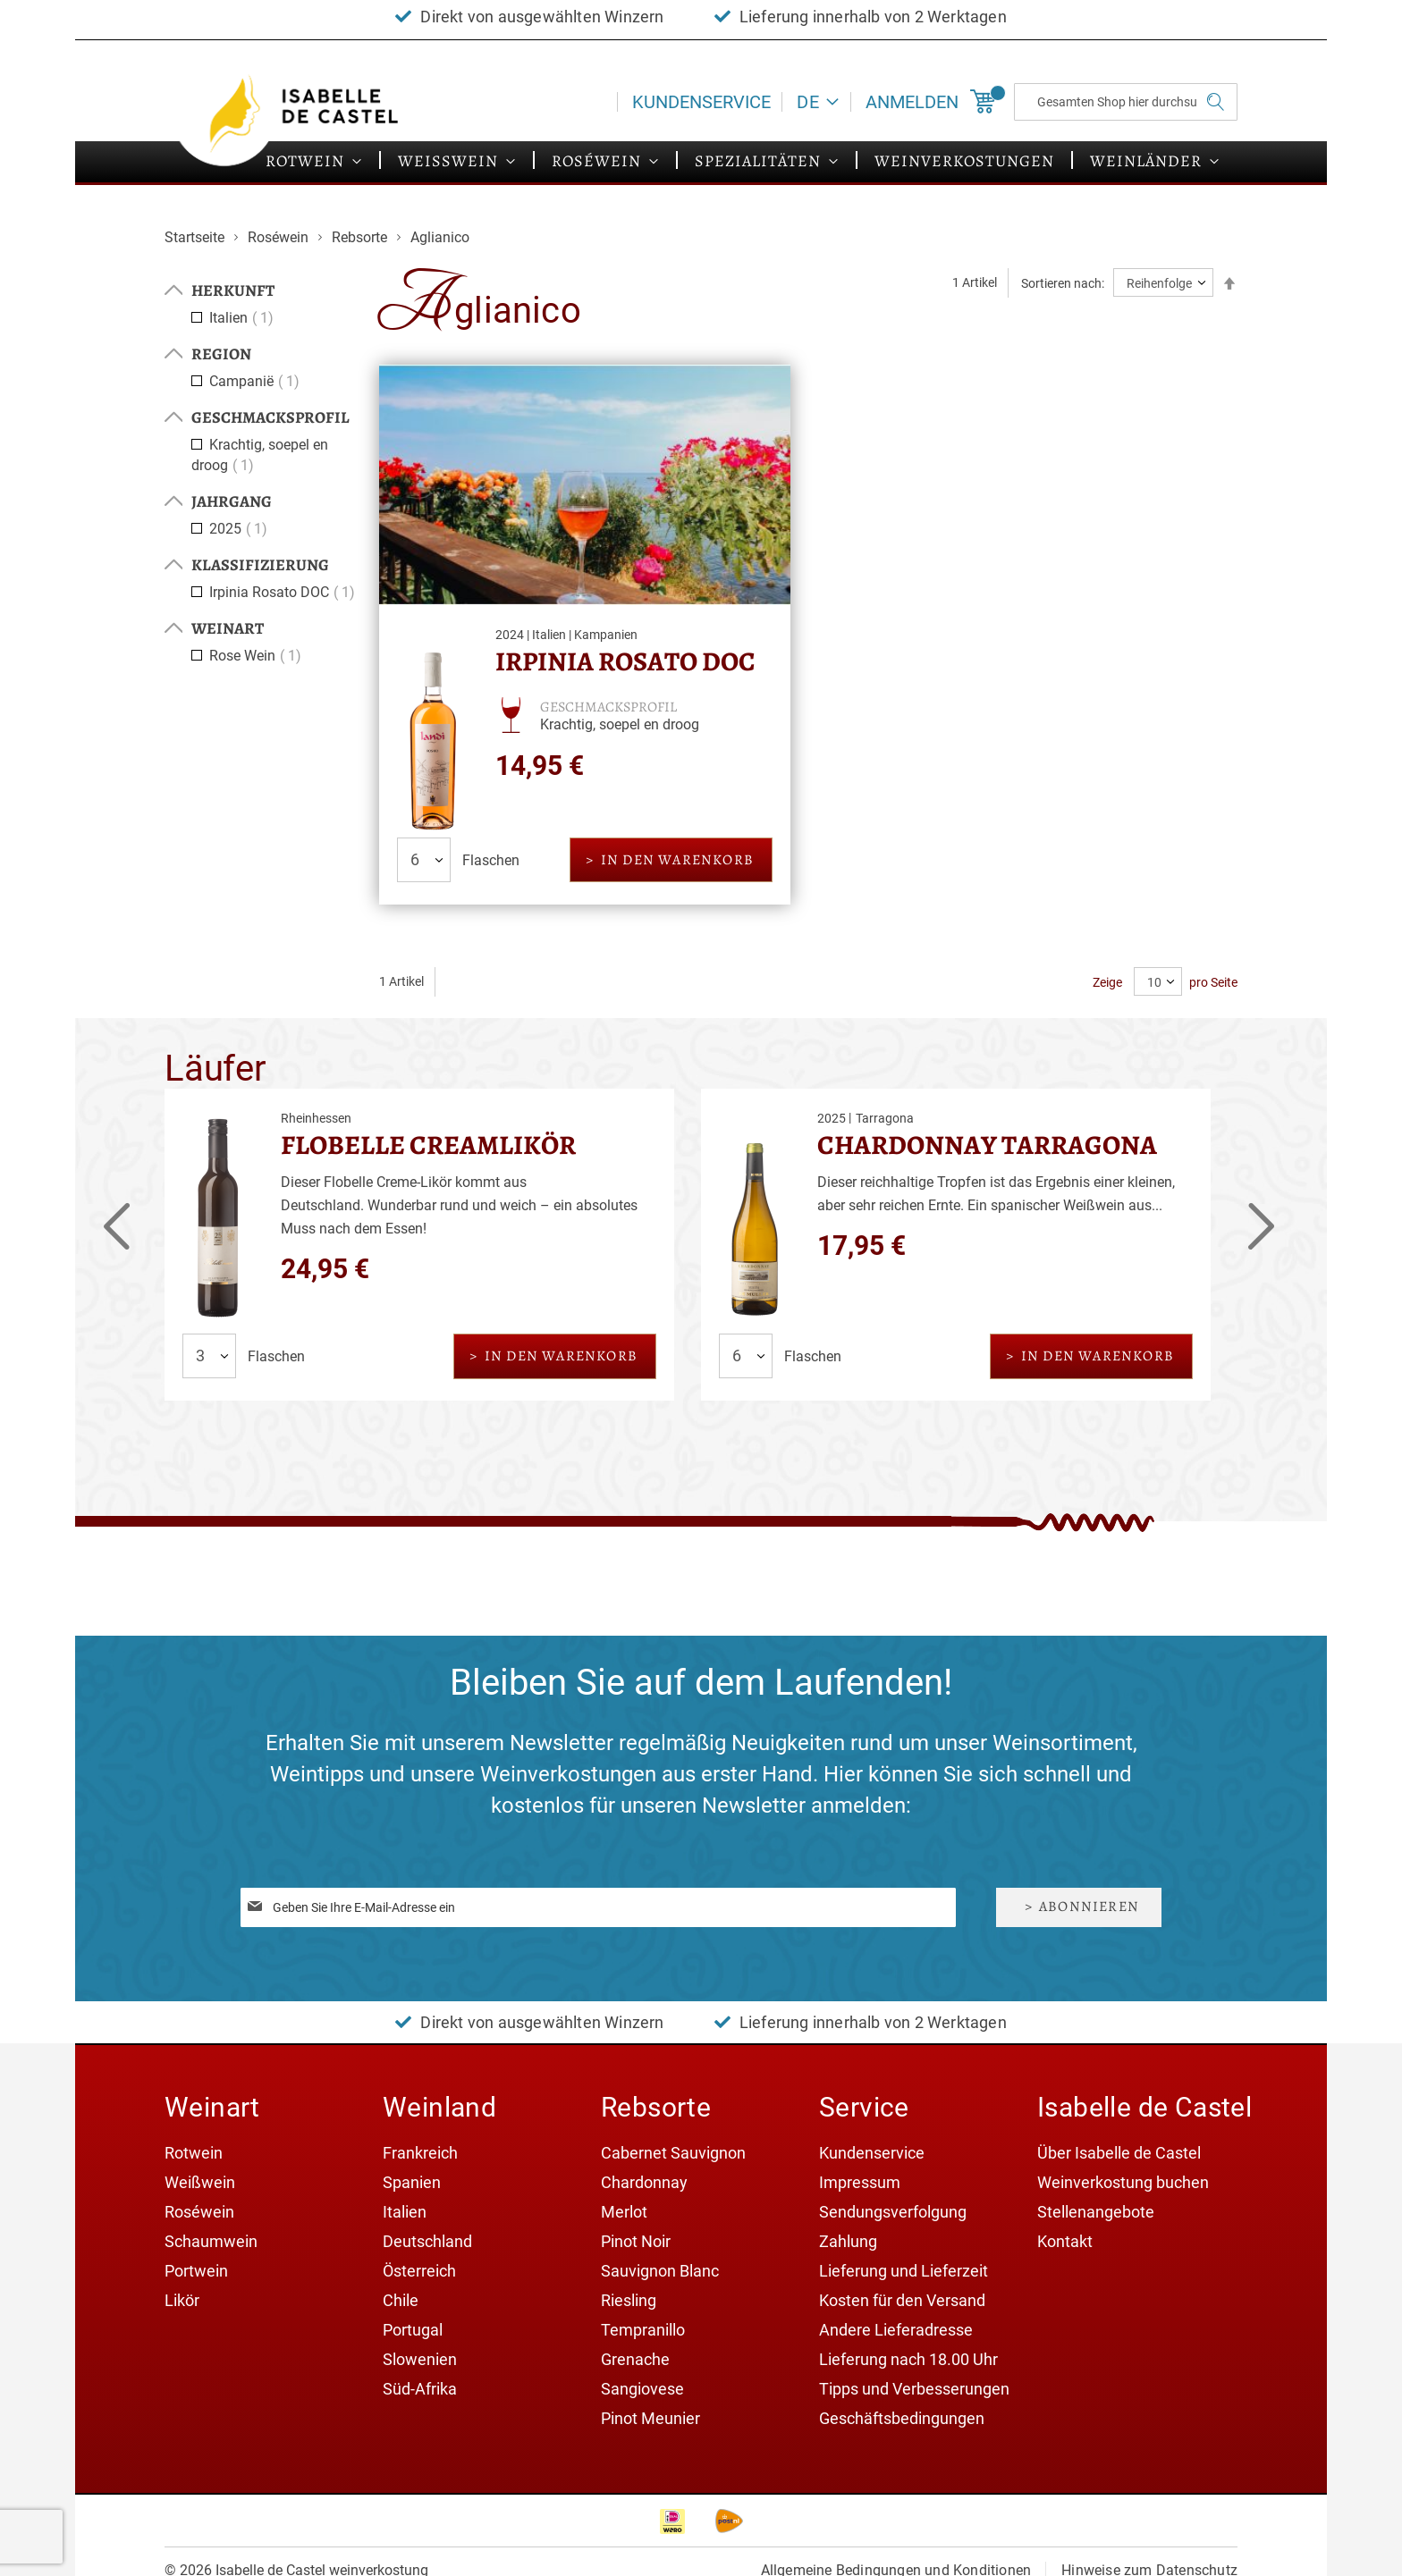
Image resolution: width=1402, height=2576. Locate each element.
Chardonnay (644, 2182)
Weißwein (200, 2182)
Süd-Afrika (420, 2388)
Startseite (196, 237)
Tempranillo (643, 2329)
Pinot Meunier (650, 2418)
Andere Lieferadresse (896, 2329)
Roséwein (280, 237)
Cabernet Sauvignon (673, 2152)
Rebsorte (361, 237)
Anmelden (912, 102)
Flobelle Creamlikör (428, 1145)
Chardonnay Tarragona (987, 1145)
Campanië (256, 381)
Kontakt (1065, 2241)
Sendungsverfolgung (893, 2211)
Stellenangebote (1095, 2211)
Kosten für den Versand (902, 2300)
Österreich (419, 2270)
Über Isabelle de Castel (1119, 2152)
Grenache (635, 2359)
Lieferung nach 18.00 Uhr (908, 2359)
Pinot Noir (636, 2241)
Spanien (412, 2182)
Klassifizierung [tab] (260, 565)
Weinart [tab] (227, 628)
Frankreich (420, 2152)
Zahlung (848, 2241)
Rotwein (194, 2152)
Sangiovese (642, 2388)
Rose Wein (257, 655)
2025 (240, 528)
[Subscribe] (1078, 1907)
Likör (182, 2300)
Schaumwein (211, 2241)
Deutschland (427, 2241)
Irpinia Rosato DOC (625, 661)
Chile (400, 2300)
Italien (243, 317)
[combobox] (1125, 102)
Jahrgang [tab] (231, 501)
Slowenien (420, 2359)
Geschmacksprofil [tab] (270, 417)
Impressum (859, 2182)
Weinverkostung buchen (1123, 2182)
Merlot (624, 2211)
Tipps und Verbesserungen (914, 2388)
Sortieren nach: (1062, 283)
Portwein (196, 2270)
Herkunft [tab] (232, 290)
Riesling (628, 2300)
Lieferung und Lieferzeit (903, 2270)
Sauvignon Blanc (660, 2270)
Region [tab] (221, 354)
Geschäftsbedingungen (901, 2418)
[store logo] (308, 114)
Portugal (413, 2329)
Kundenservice (701, 102)
